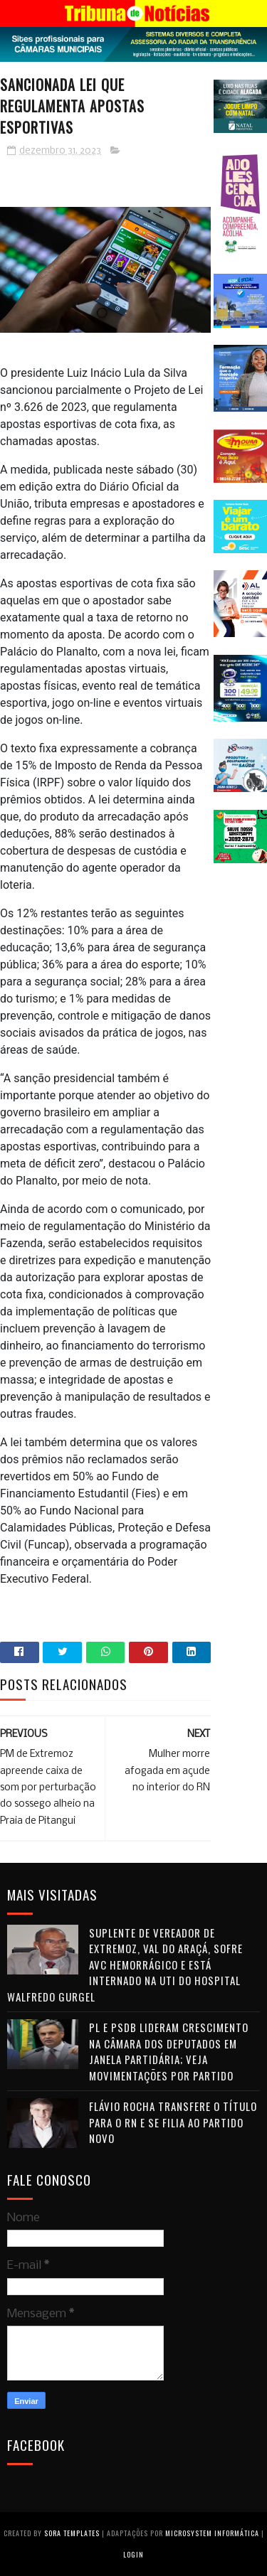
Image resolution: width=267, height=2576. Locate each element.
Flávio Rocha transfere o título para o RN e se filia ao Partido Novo (173, 2122)
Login (133, 2554)
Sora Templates (72, 2533)
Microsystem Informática (212, 2533)
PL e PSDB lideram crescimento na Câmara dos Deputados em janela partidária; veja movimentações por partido (168, 2051)
